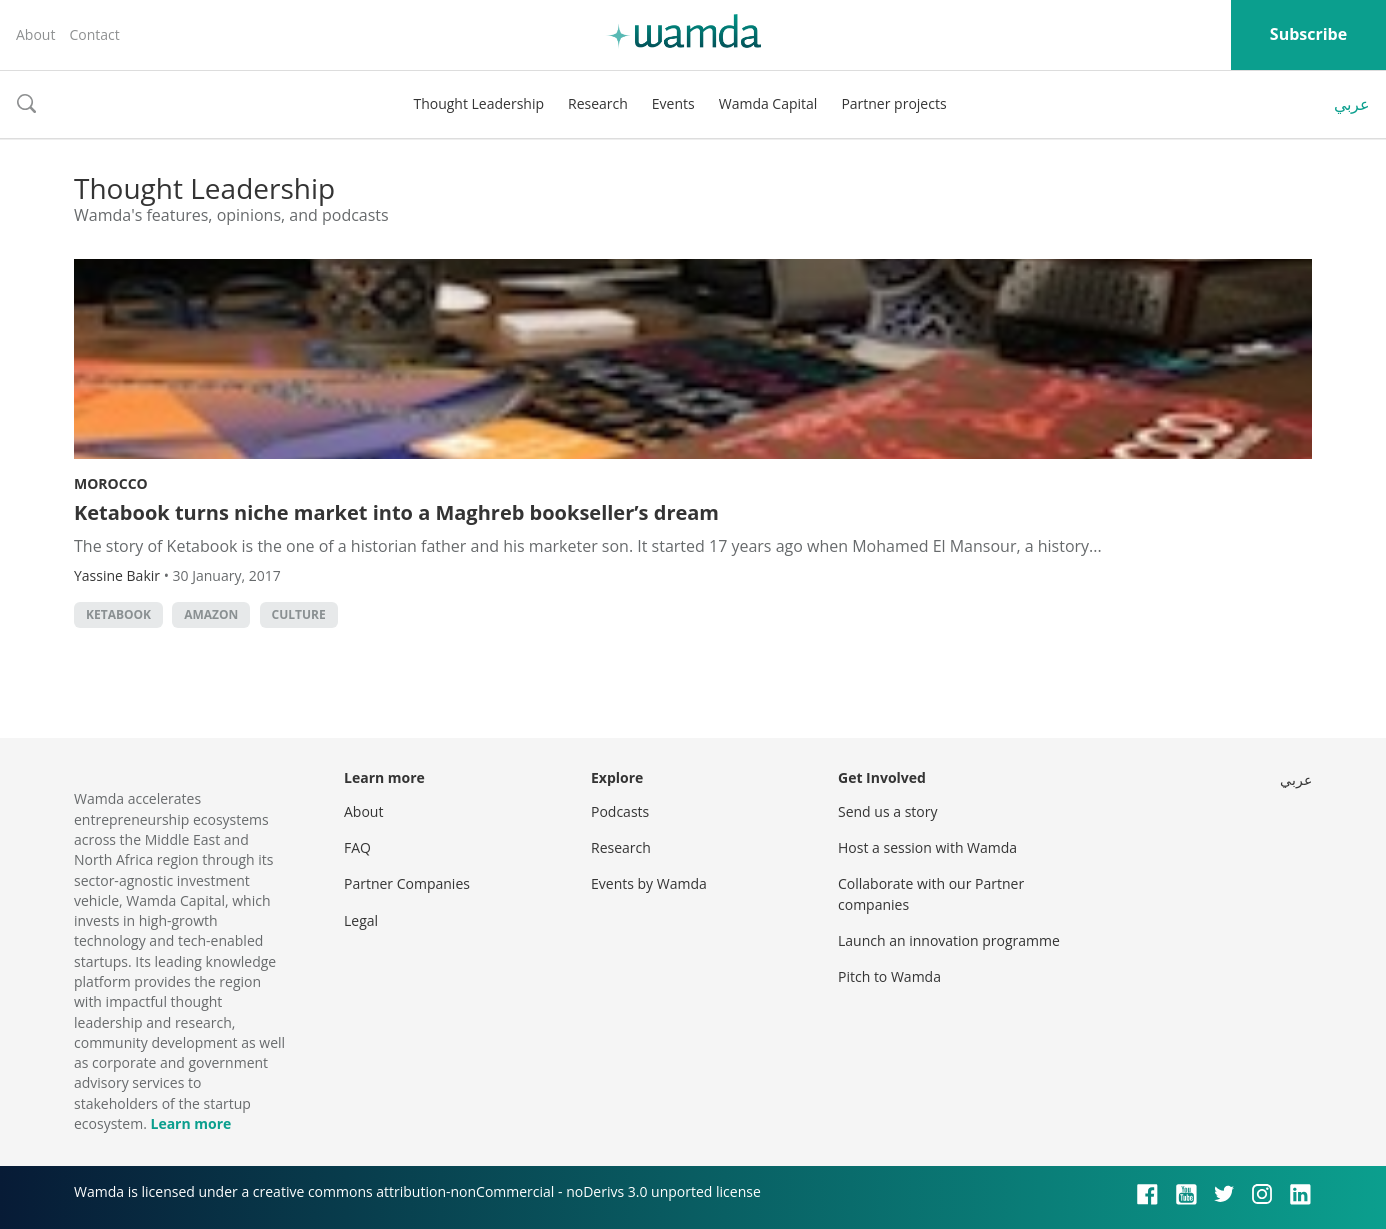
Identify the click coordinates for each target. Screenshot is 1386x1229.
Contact (94, 34)
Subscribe (1308, 34)
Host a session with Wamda (927, 847)
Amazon (211, 614)
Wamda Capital (768, 103)
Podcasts (620, 811)
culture (299, 614)
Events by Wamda (649, 883)
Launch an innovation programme (949, 940)
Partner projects (893, 103)
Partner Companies (407, 883)
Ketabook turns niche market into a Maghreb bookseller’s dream (396, 512)
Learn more (190, 1123)
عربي (1352, 104)
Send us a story (887, 811)
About (35, 34)
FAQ (357, 847)
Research (598, 103)
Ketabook (118, 614)
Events (673, 103)
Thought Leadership (478, 103)
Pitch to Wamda (889, 976)
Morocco (111, 483)
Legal (361, 920)
